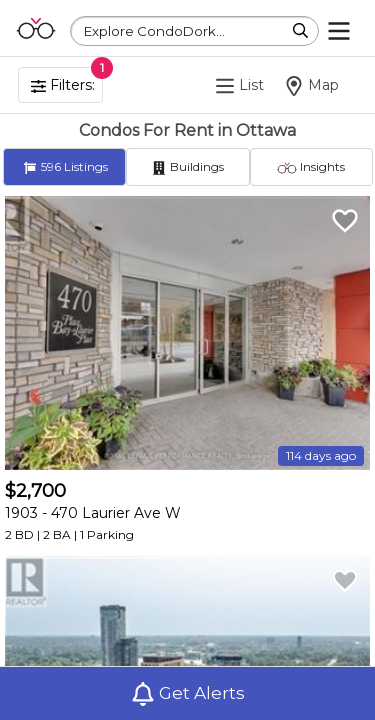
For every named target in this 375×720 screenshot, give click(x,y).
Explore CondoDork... (154, 31)
